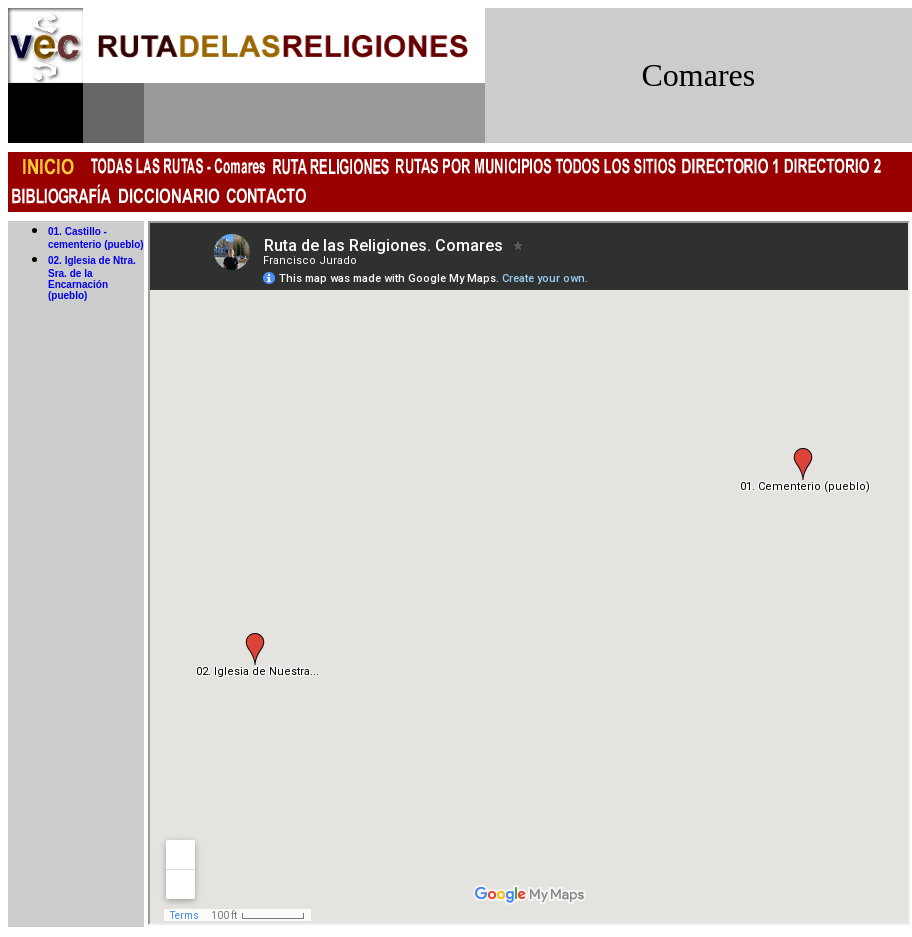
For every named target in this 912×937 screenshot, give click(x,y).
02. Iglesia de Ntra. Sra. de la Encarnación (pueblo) (92, 278)
